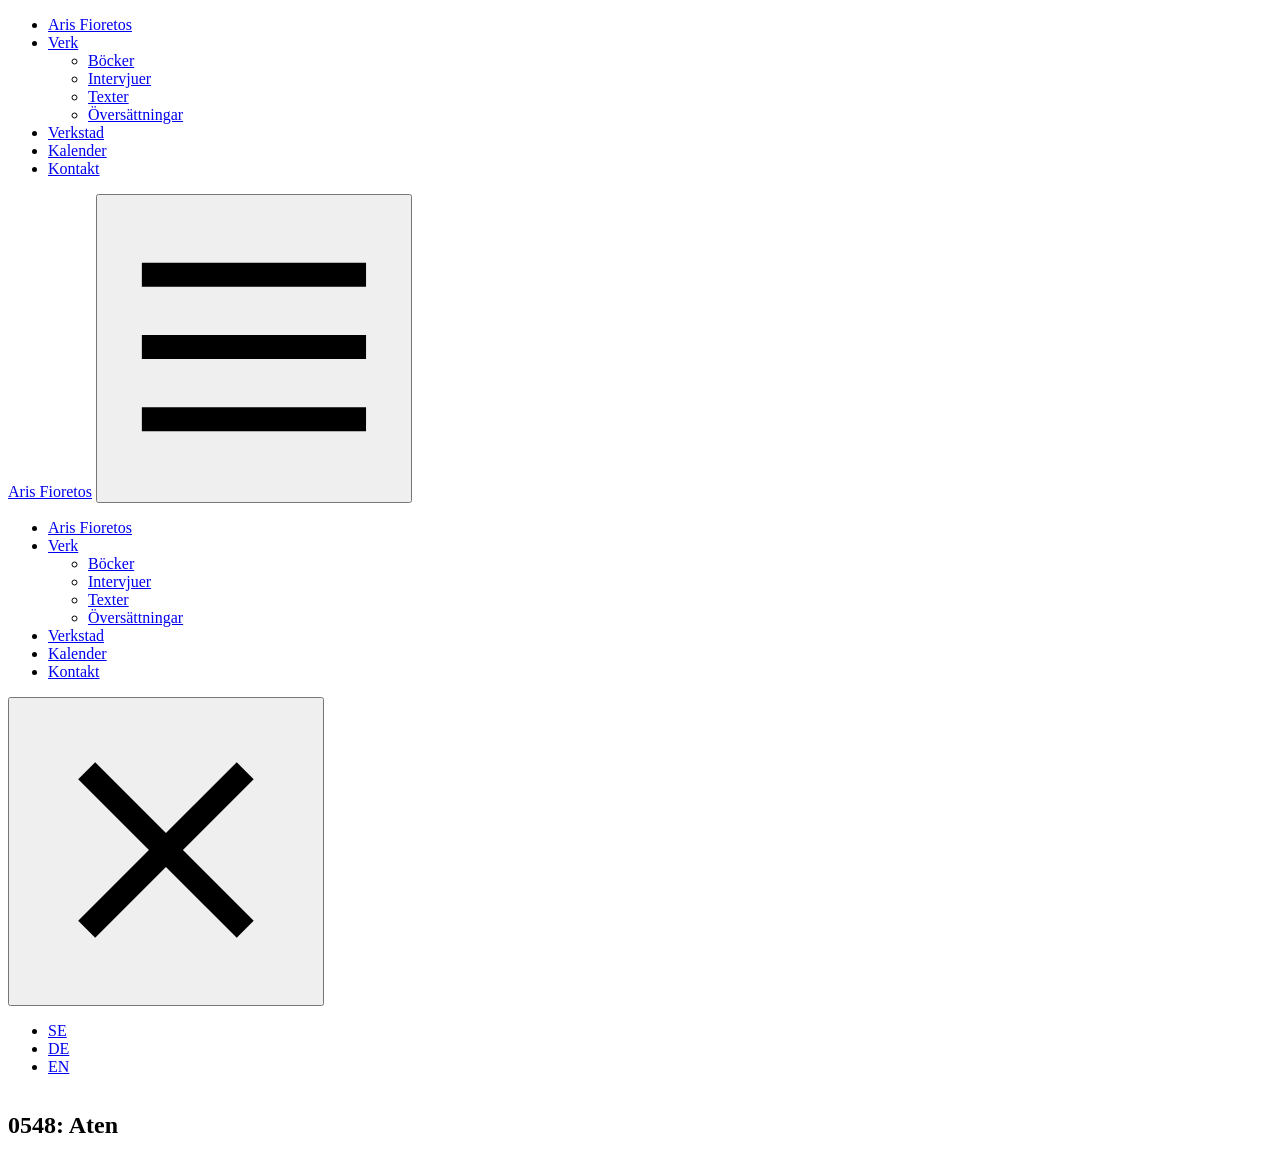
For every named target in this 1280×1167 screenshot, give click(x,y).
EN (58, 1066)
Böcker (111, 60)
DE (58, 1048)
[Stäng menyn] (166, 851)
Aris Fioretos (90, 24)
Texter (108, 96)
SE (57, 1030)
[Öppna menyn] (254, 348)
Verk (63, 42)
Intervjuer (119, 78)
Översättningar (135, 114)
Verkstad (76, 132)
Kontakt (74, 168)
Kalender (77, 150)
